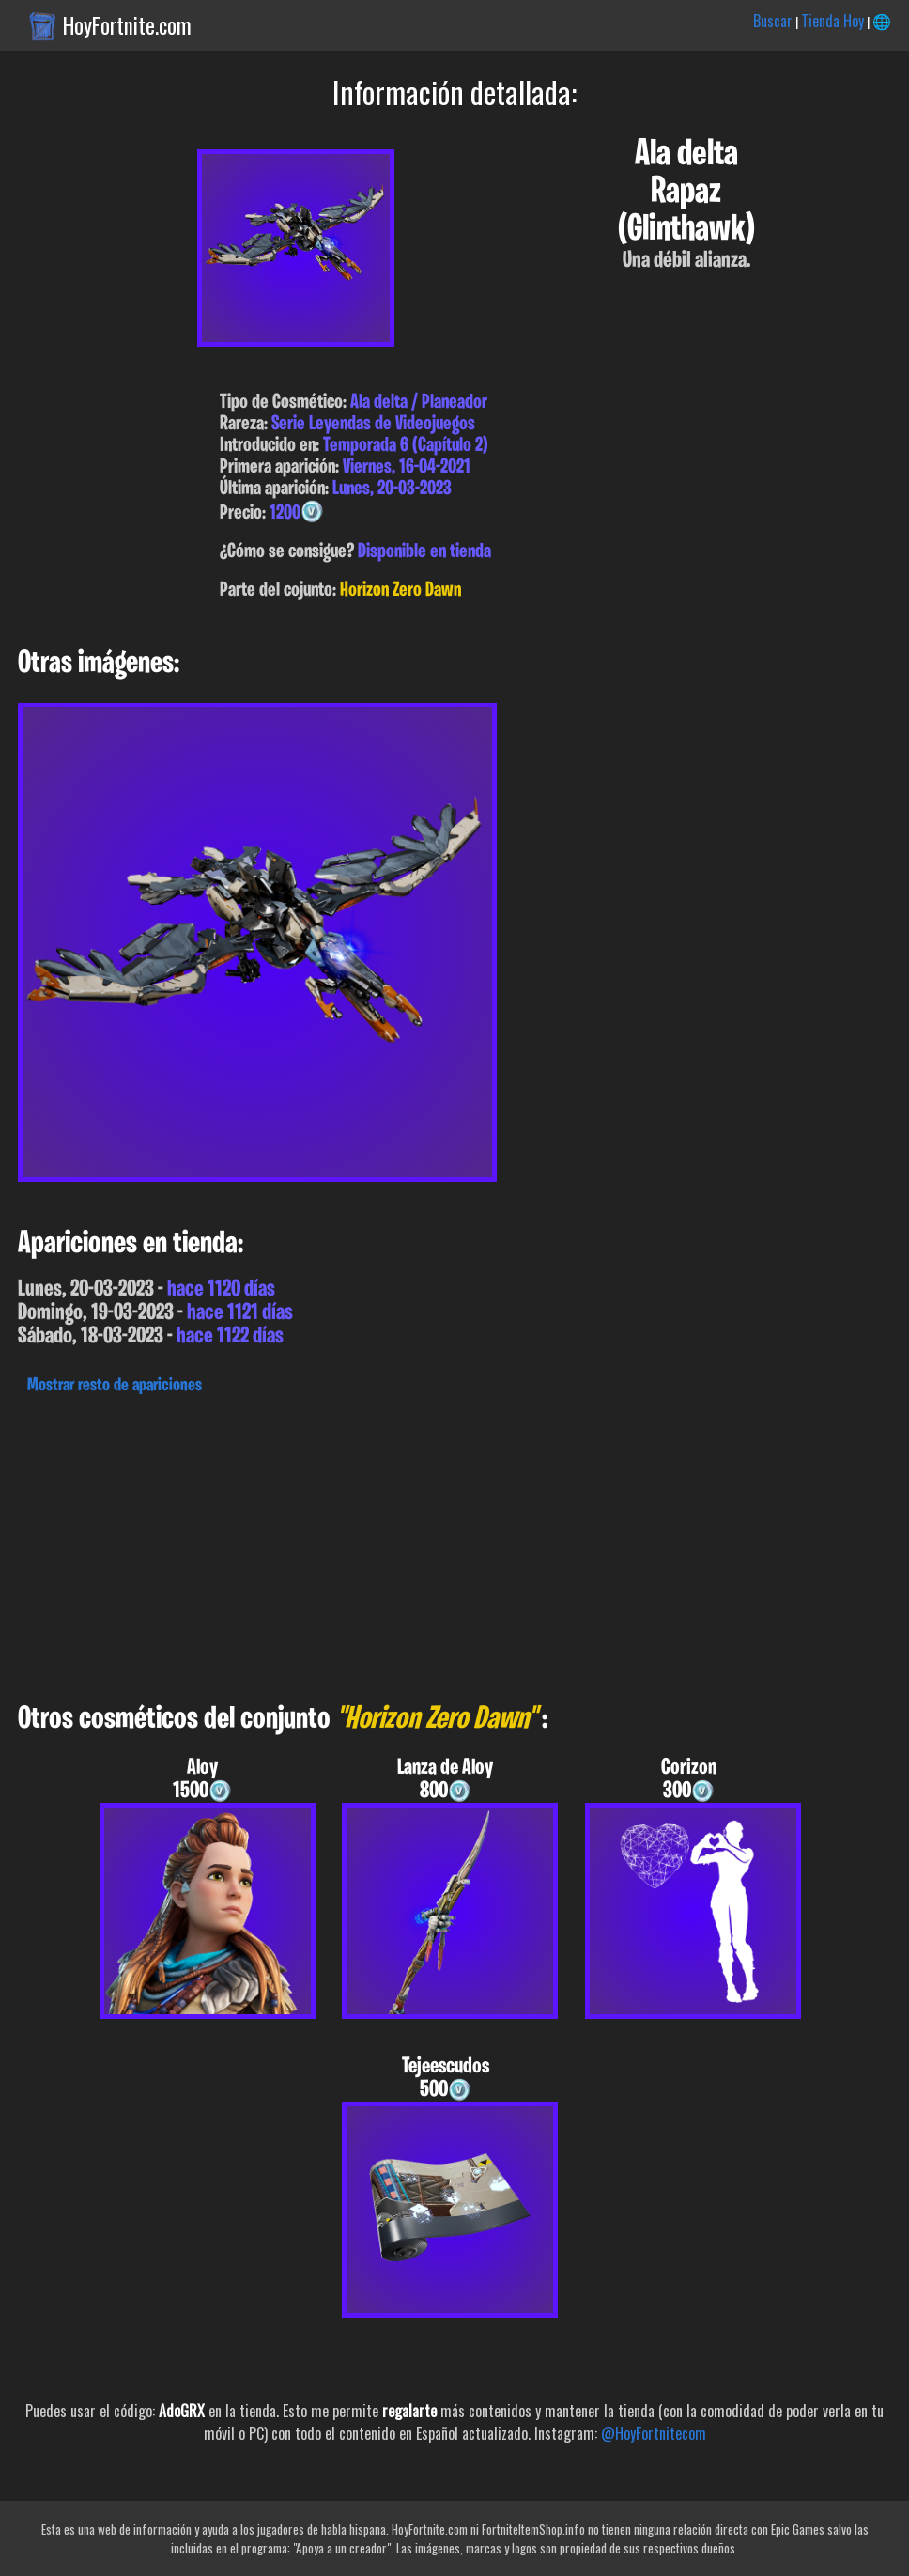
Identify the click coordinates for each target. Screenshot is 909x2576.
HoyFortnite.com (127, 25)
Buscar (773, 20)
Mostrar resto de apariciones (114, 1385)
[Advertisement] (454, 1543)
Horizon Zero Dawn (400, 590)
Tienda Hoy (832, 20)
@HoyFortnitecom (653, 2433)
